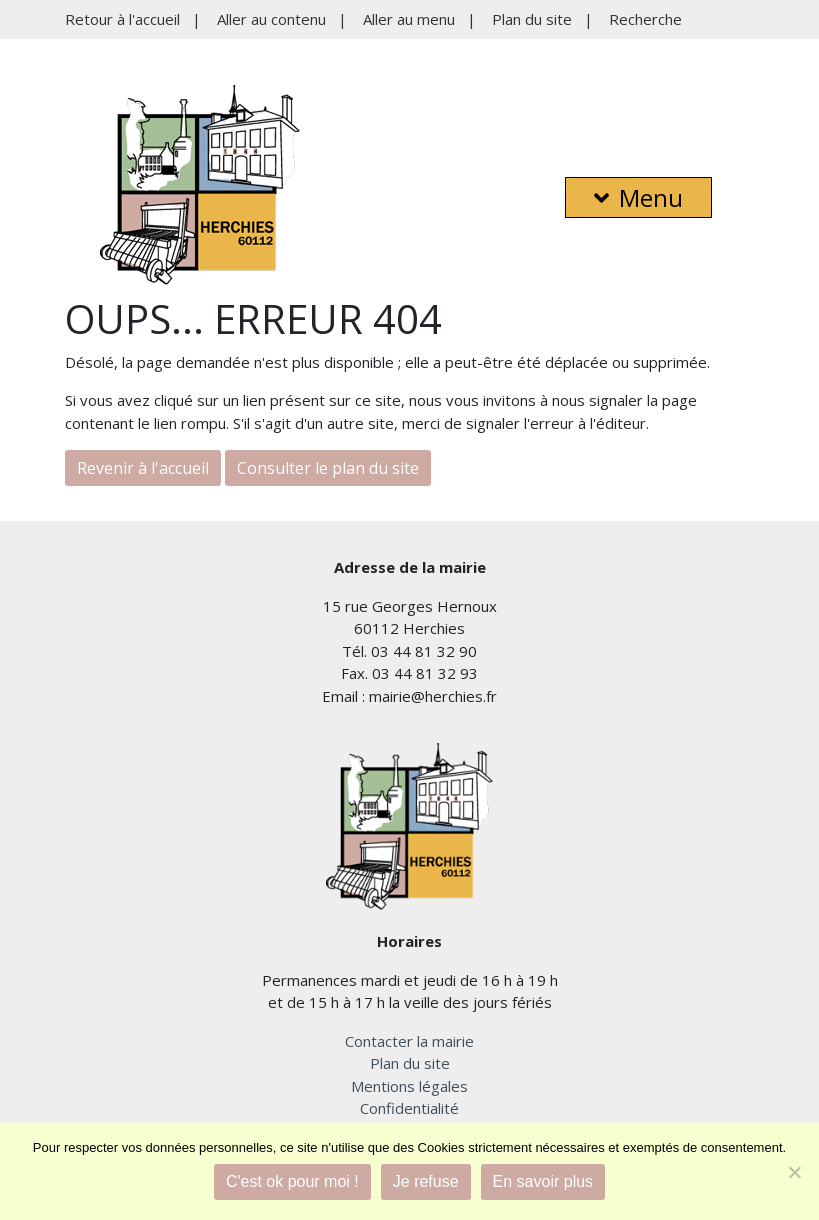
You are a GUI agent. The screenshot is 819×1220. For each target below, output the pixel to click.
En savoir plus (543, 1181)
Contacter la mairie (409, 1041)
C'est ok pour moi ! (292, 1181)
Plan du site (532, 19)
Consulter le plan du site (328, 468)
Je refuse (426, 1181)
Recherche (645, 19)
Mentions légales (409, 1086)
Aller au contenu (271, 19)
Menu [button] (638, 197)
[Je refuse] (794, 1172)
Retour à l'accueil (122, 19)
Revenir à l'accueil (143, 468)
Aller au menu (409, 19)
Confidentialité (409, 1108)
